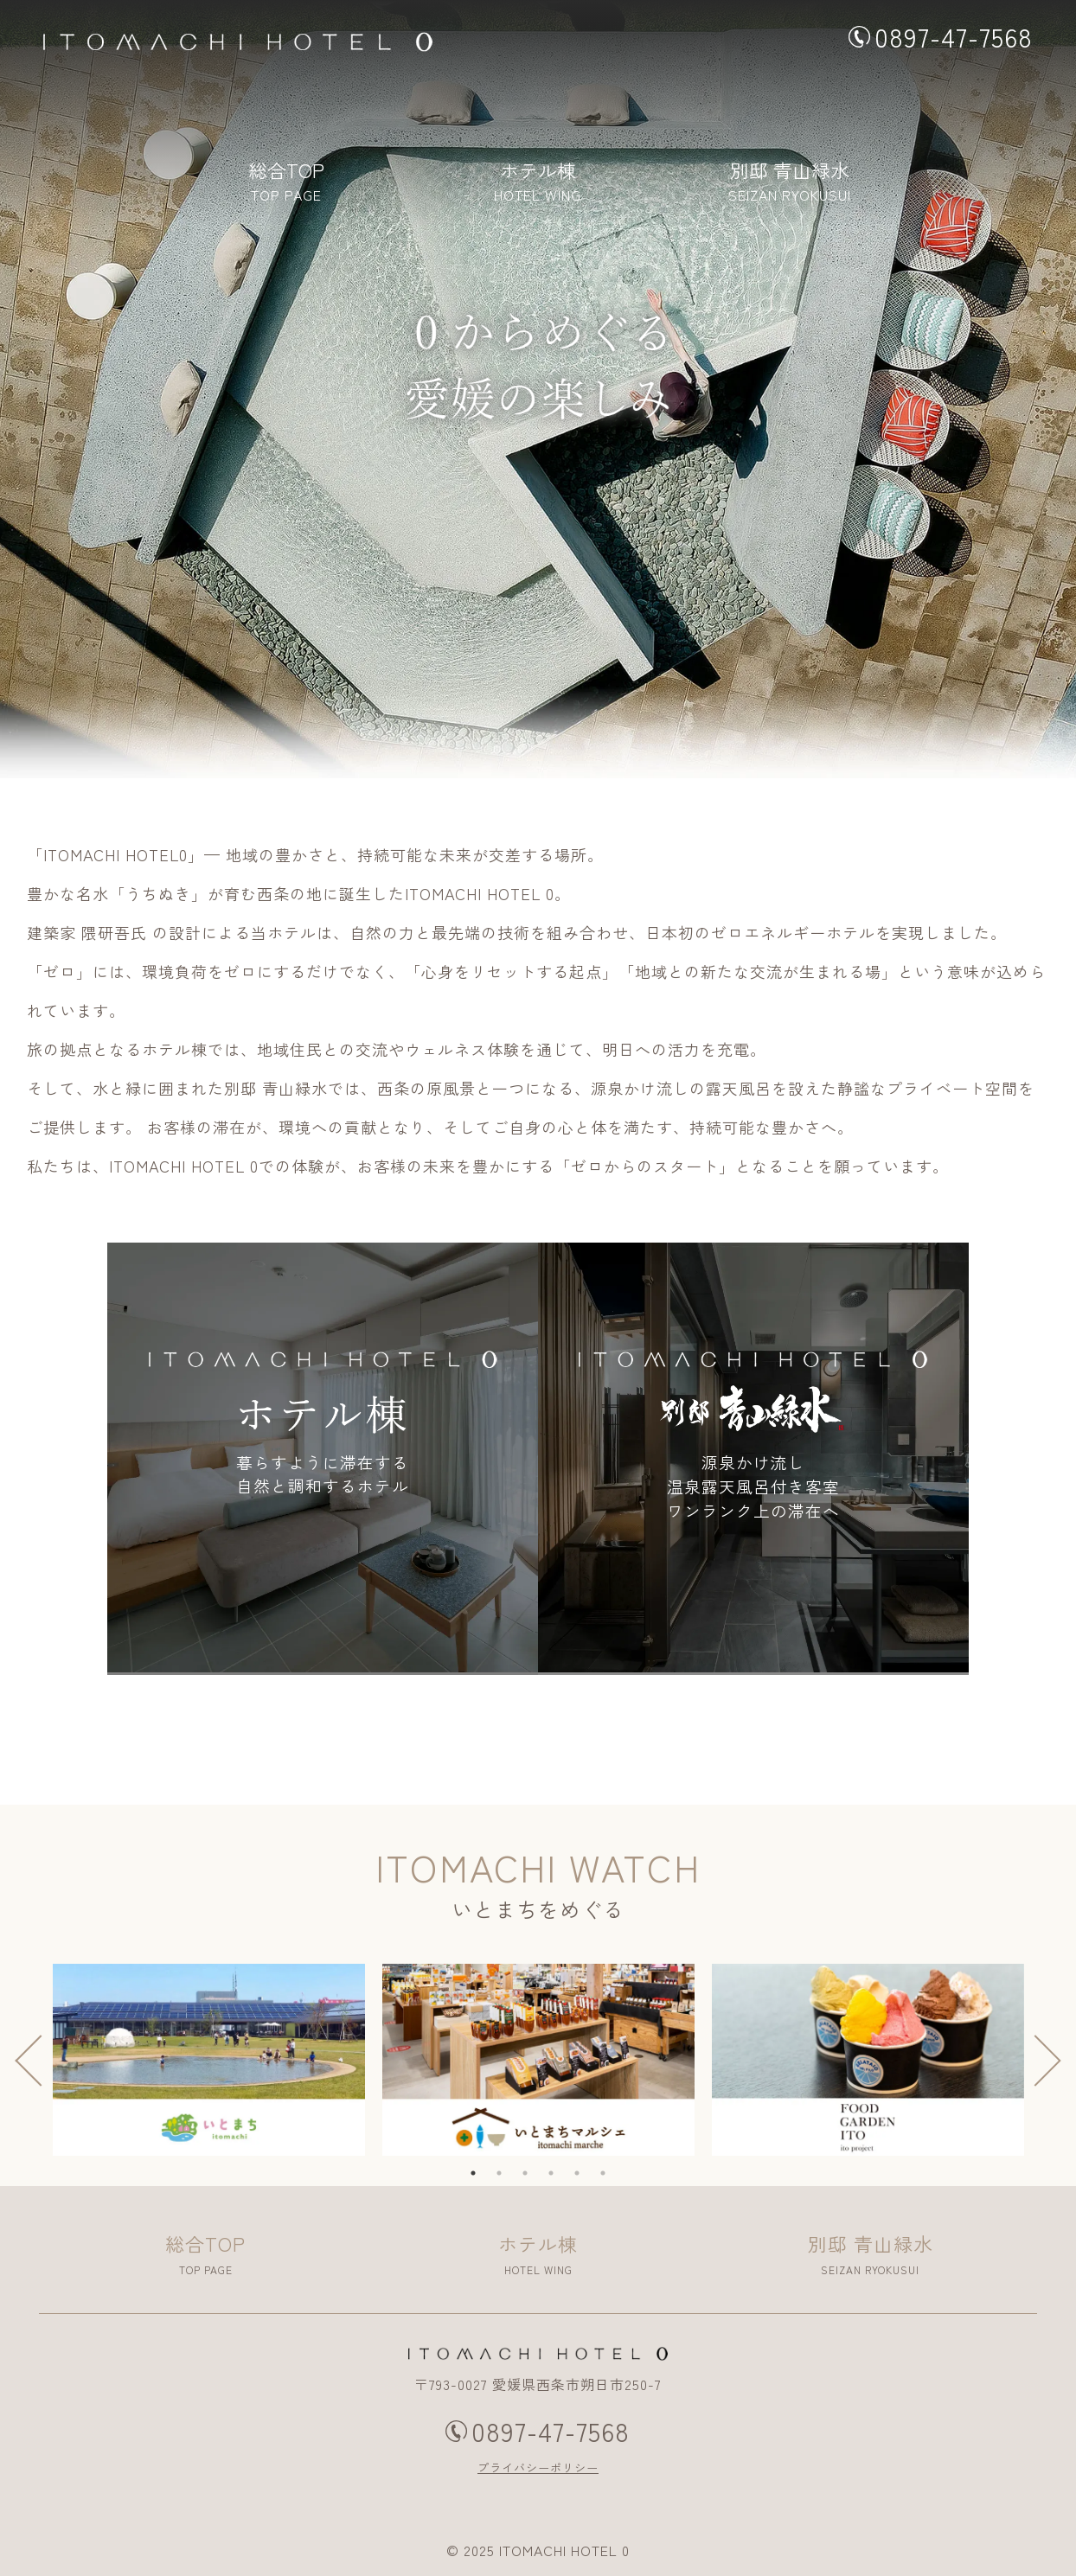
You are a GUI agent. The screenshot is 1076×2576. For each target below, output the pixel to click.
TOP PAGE (285, 190)
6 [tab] (611, 2181)
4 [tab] (559, 2181)
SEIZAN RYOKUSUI (790, 190)
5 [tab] (585, 2181)
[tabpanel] (209, 2059)
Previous (31, 2059)
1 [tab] (481, 2181)
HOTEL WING (537, 190)
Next (1045, 2059)
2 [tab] (507, 2181)
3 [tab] (533, 2181)
